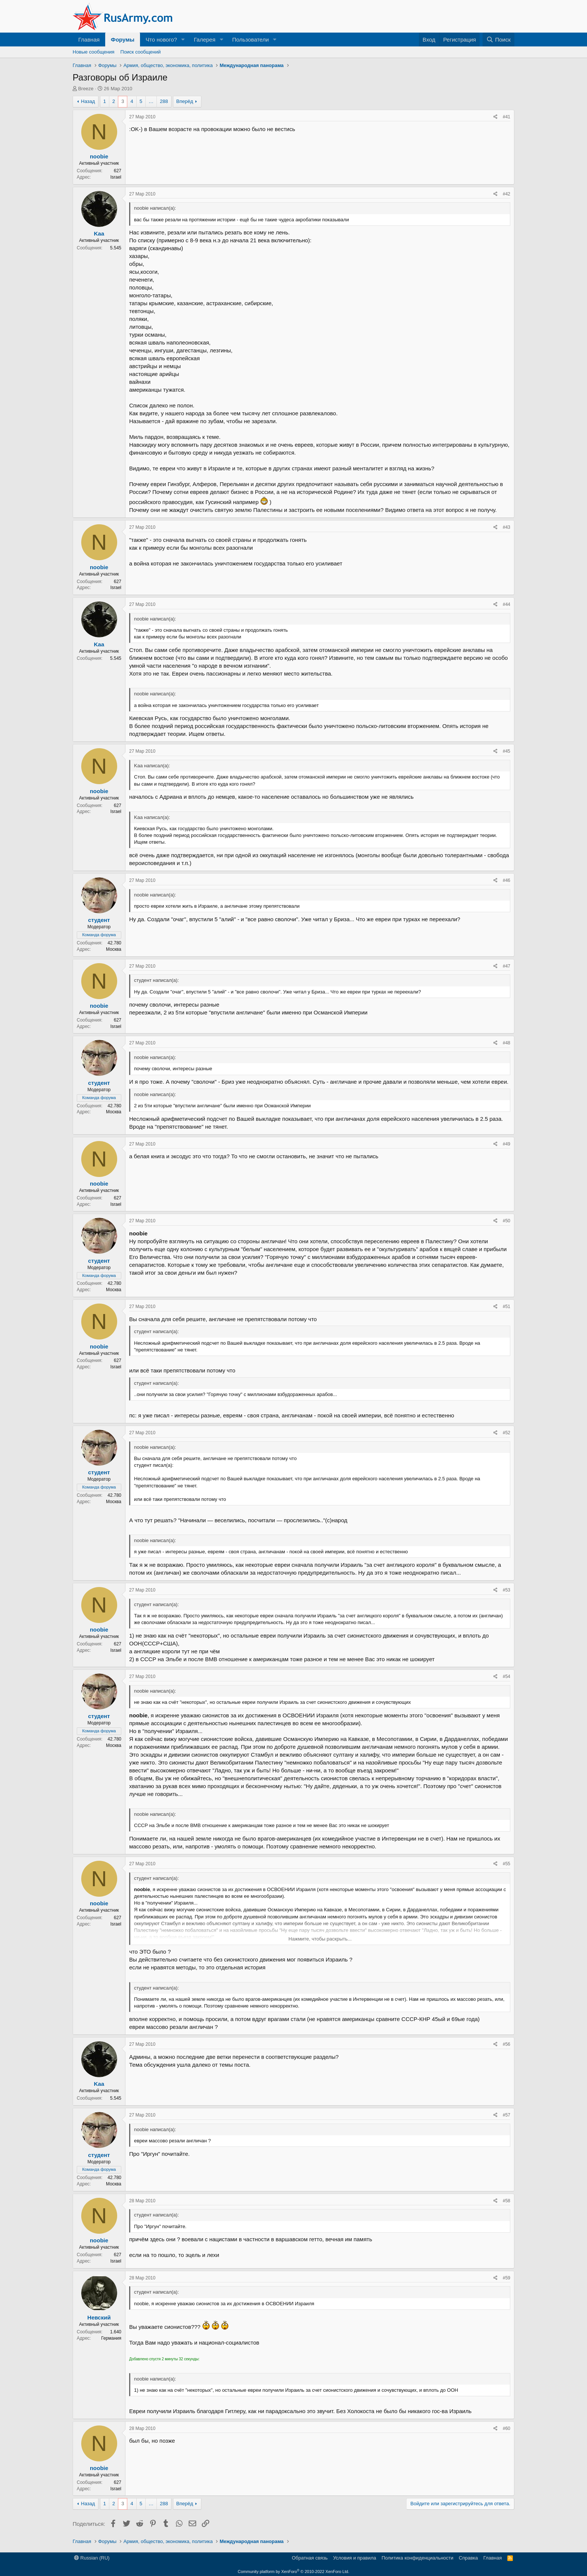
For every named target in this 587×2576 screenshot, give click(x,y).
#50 (506, 1220)
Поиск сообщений (141, 52)
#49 (506, 1144)
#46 (506, 880)
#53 (506, 1590)
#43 (506, 527)
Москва (113, 949)
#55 (506, 1863)
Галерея (205, 39)
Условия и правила (354, 2558)
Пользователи (250, 39)
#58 (506, 2200)
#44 (506, 604)
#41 (506, 116)
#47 (506, 966)
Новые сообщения (94, 52)
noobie (99, 156)
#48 (506, 1043)
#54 (506, 1676)
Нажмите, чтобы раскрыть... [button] (320, 1939)
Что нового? (161, 39)
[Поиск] (498, 39)
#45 (506, 751)
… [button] (151, 101)
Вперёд (184, 101)
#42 (506, 194)
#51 (506, 1306)
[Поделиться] (495, 117)
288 (164, 101)
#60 (506, 2428)
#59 (506, 2278)
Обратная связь (310, 2558)
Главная (89, 39)
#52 (506, 1432)
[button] (183, 39)
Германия (111, 2338)
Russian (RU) (92, 2558)
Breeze (86, 88)
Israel (115, 177)
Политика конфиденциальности (417, 2558)
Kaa (99, 233)
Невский (98, 2317)
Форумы (122, 39)
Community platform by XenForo (293, 2571)
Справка (468, 2558)
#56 (506, 2044)
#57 (506, 2115)
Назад (88, 101)
